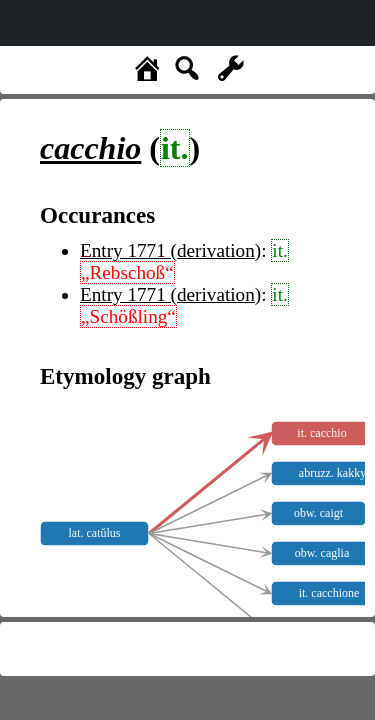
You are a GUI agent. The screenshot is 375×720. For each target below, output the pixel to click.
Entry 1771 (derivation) (170, 250)
